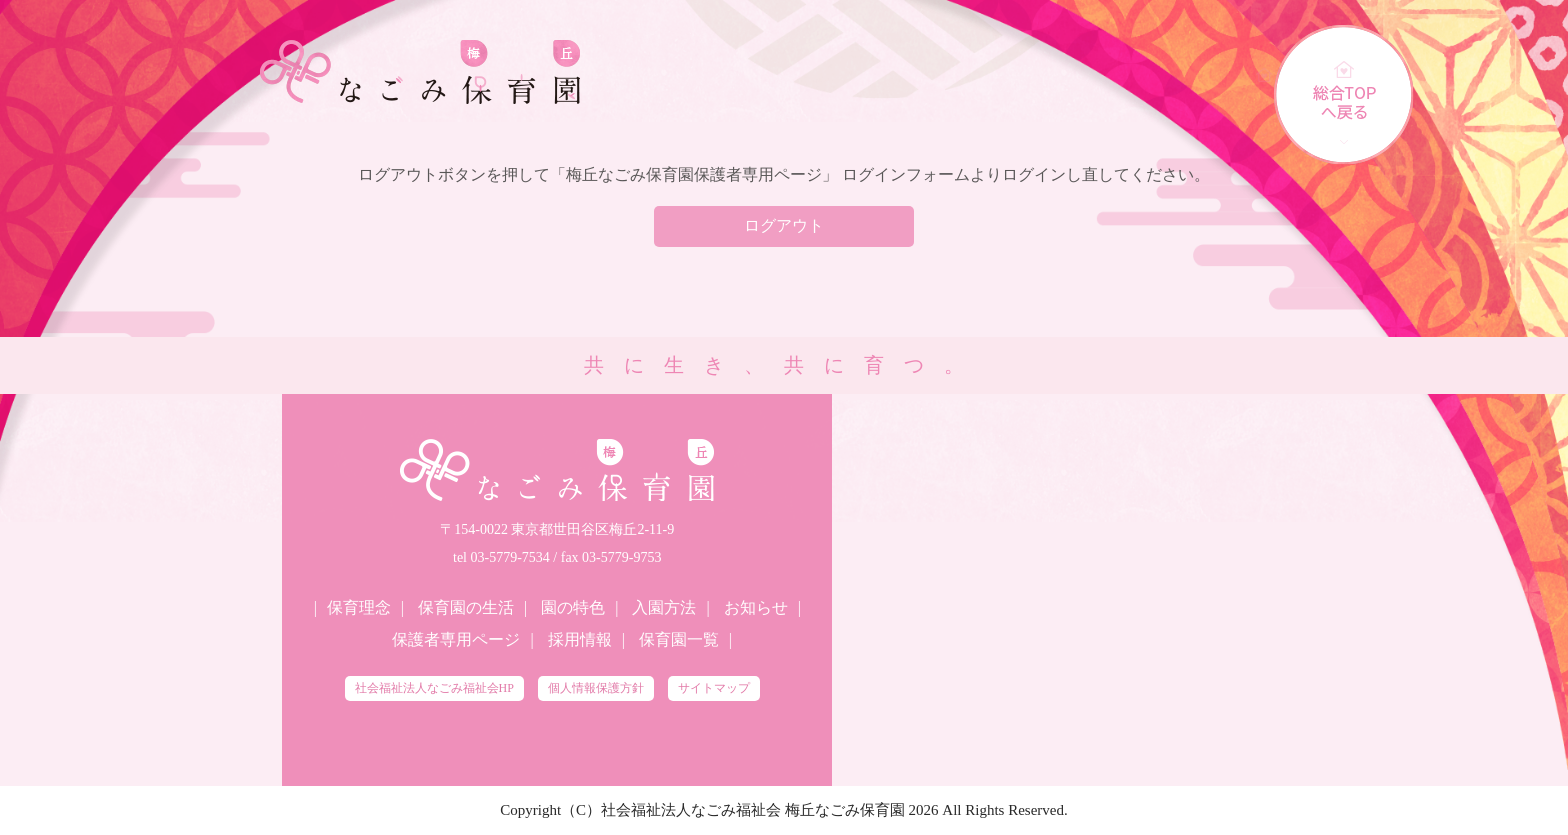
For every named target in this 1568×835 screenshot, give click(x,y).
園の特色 (573, 607)
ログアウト (784, 225)
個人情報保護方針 (596, 688)
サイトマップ (714, 688)
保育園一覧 (679, 639)
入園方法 (664, 607)
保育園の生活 (466, 607)
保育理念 (359, 607)
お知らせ (756, 607)
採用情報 (580, 639)
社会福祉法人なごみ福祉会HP (434, 688)
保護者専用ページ (456, 639)
